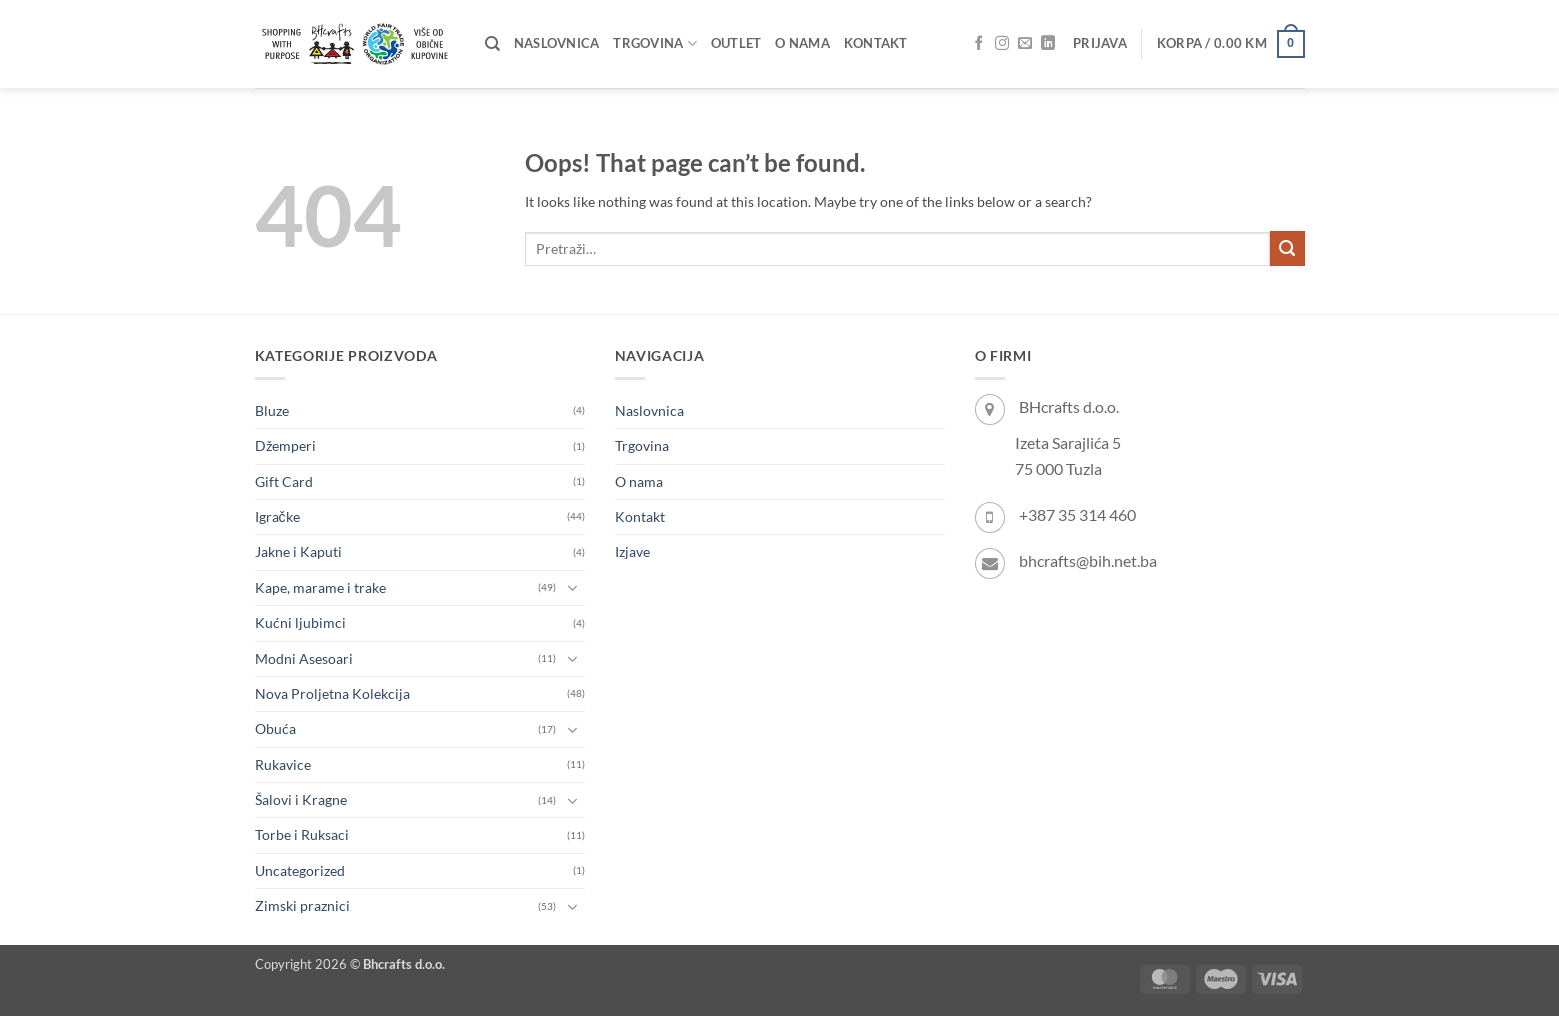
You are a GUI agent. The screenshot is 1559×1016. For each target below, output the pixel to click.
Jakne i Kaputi (298, 551)
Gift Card (284, 481)
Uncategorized (300, 870)
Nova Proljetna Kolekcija (332, 693)
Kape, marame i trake (320, 587)
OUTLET (736, 43)
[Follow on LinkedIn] (1048, 44)
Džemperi (285, 445)
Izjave (632, 551)
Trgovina (654, 43)
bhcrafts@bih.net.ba (1088, 560)
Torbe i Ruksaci (302, 834)
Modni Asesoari (304, 658)
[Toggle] (573, 588)
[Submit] (1287, 248)
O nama (802, 43)
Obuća (275, 728)
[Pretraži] (492, 44)
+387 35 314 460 (1077, 514)
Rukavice (283, 764)
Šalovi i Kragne (301, 799)
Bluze (272, 410)
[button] (1100, 44)
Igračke (277, 516)
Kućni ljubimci (300, 622)
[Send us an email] (1025, 44)
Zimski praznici (302, 905)
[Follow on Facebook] (979, 44)
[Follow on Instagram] (1002, 44)
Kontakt (876, 43)
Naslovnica (557, 43)
